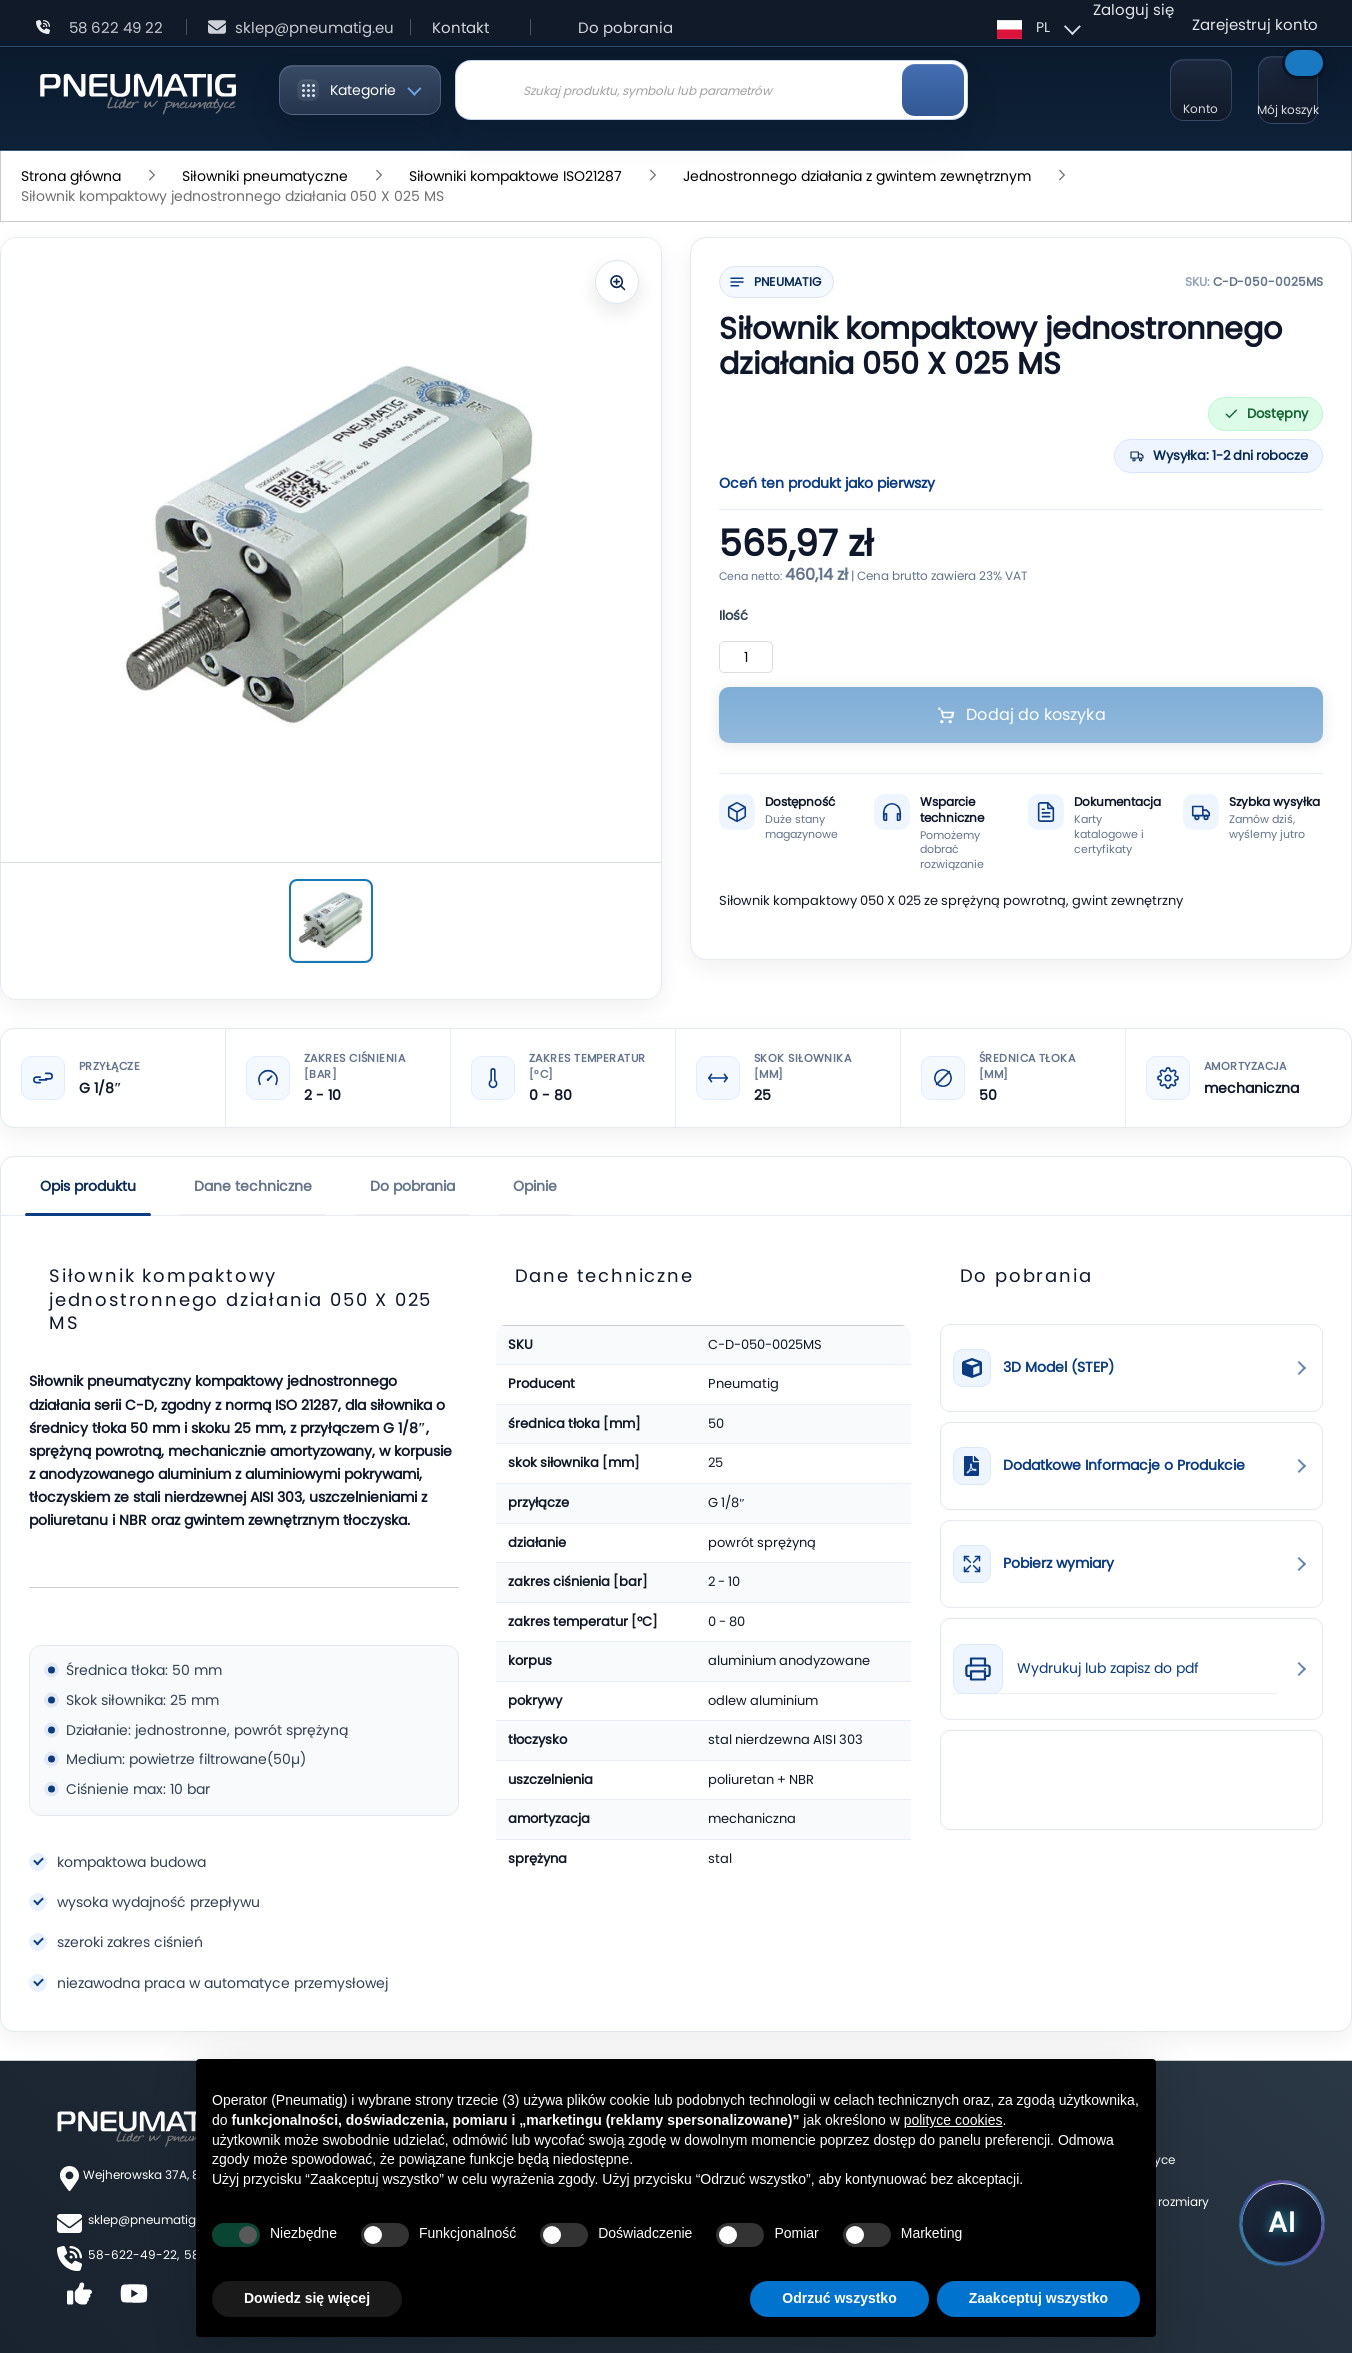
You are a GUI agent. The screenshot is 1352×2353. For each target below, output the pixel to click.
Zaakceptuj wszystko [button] (1038, 2298)
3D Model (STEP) (1058, 1367)
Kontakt (460, 27)
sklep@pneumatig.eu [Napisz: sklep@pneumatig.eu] (314, 27)
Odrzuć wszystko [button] (839, 2298)
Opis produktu (88, 1186)
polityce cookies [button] (953, 2120)
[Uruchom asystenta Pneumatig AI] (1282, 2223)
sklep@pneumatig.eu (151, 2219)
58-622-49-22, (133, 2254)
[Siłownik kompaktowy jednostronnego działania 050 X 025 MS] (331, 921)
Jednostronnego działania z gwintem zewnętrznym (857, 176)
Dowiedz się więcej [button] (307, 2298)
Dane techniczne (253, 1186)
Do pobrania (625, 27)
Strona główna (71, 176)
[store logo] (137, 90)
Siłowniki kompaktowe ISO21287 (515, 176)
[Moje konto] (1201, 90)
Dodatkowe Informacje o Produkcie (1124, 1465)
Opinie (535, 1186)
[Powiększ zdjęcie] (617, 282)
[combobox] (711, 90)
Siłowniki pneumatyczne (265, 176)
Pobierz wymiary (1058, 1563)
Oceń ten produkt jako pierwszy (827, 483)
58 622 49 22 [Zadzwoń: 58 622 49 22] (116, 27)
